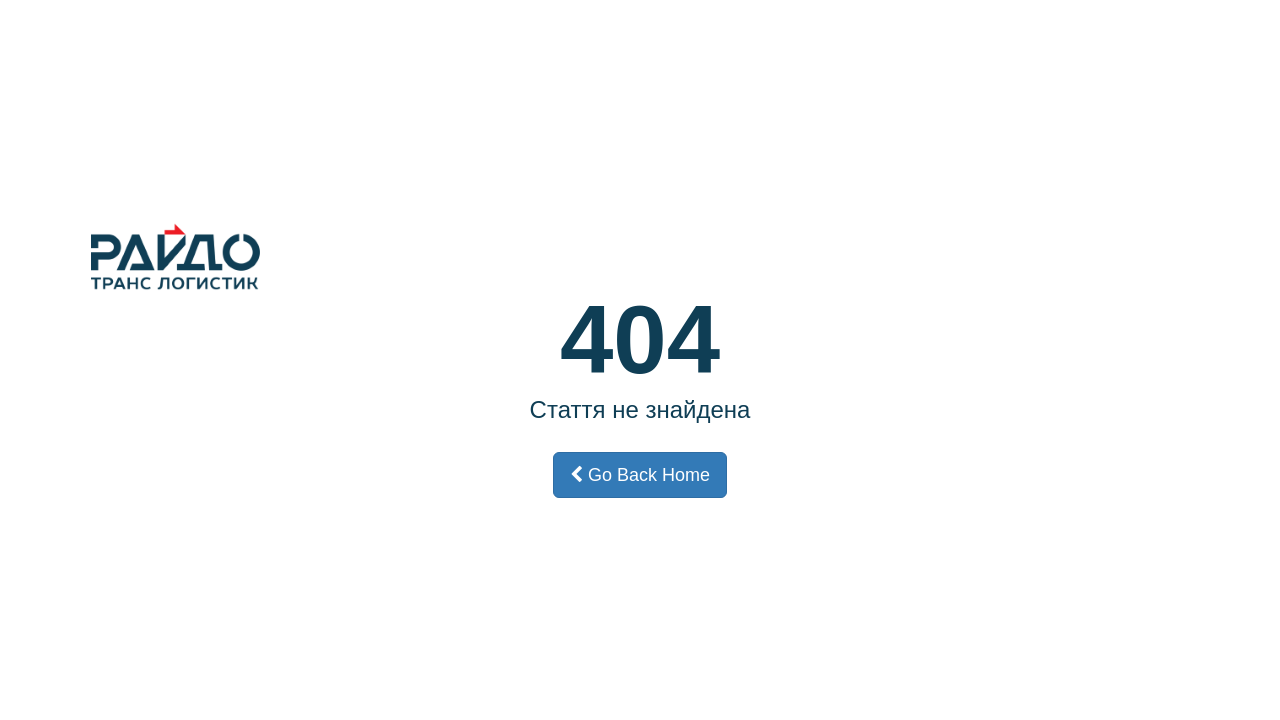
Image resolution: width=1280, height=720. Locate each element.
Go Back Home (640, 475)
